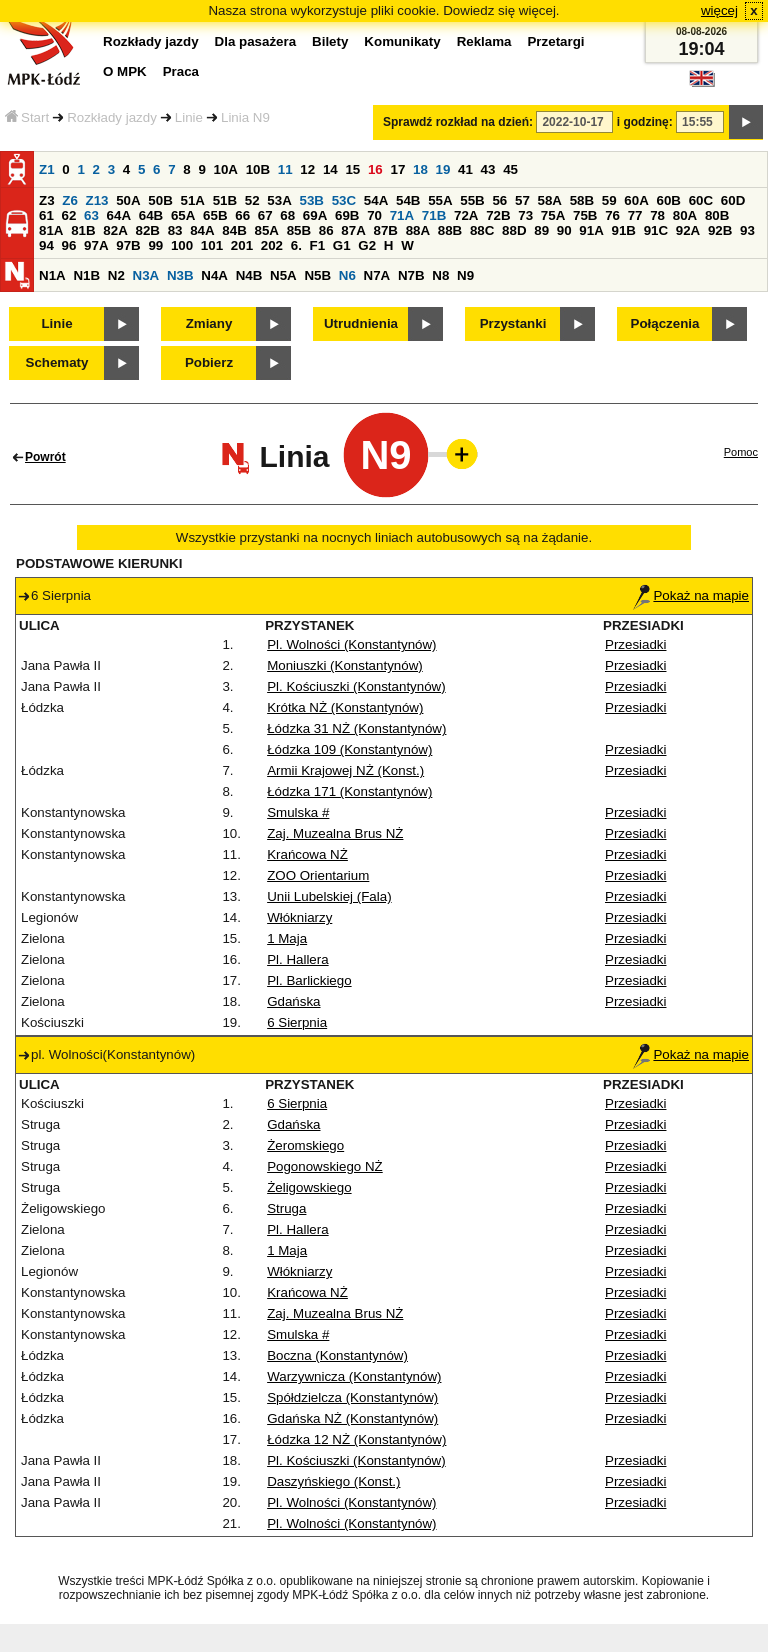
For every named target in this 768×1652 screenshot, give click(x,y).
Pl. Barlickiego (309, 980)
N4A (214, 275)
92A (688, 230)
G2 (367, 245)
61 (46, 215)
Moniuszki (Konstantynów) (345, 665)
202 (272, 245)
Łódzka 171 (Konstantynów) (349, 791)
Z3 (47, 200)
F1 (318, 245)
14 (330, 169)
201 (242, 245)
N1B (86, 275)
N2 (116, 275)
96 (69, 245)
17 (397, 169)
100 (182, 245)
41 (465, 169)
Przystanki (513, 323)
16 (375, 169)
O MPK (125, 71)
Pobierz (209, 362)
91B (623, 230)
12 (307, 169)
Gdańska (293, 1001)
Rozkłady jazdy (112, 117)
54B (408, 200)
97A (96, 245)
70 (374, 215)
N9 (465, 275)
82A (115, 230)
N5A (283, 275)
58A (550, 200)
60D (733, 200)
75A (553, 215)
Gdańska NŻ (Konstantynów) (352, 1418)
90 (564, 230)
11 (285, 169)
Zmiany (209, 323)
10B (258, 169)
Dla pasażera (256, 41)
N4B (249, 275)
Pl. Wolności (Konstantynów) (351, 644)
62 (69, 215)
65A (183, 215)
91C (656, 230)
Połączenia (665, 323)
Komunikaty (402, 41)
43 (488, 169)
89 (541, 230)
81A (51, 230)
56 (499, 200)
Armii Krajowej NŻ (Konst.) (345, 770)
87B (385, 230)
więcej (719, 10)
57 (522, 200)
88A (418, 230)
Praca (181, 71)
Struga (286, 1208)
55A (440, 200)
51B (225, 200)
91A (591, 230)
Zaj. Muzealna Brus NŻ (335, 833)
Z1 (47, 169)
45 (510, 169)
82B (147, 230)
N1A (52, 275)
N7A (377, 275)
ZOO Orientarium (318, 875)
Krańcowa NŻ (307, 854)
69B (347, 215)
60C (701, 200)
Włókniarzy (299, 917)
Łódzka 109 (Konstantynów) (349, 749)
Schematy (57, 362)
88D (514, 230)
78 (657, 215)
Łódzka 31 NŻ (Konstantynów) (356, 728)
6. (296, 245)
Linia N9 (245, 117)
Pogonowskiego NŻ (325, 1166)
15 (352, 169)
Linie (189, 117)
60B (669, 200)
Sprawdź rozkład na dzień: (458, 122)
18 (420, 169)
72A (466, 215)
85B (299, 230)
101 (212, 245)
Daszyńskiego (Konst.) (333, 1481)
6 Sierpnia (297, 1022)
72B (498, 215)
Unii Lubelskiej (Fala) (329, 896)
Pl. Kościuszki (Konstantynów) (356, 686)
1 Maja (287, 938)
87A (353, 230)
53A (279, 200)
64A (119, 215)
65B (215, 215)
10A (226, 169)
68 (287, 215)
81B (83, 230)
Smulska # (298, 812)
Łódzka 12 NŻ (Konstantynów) (356, 1439)
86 (326, 230)
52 (252, 200)
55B (472, 200)
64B (151, 215)
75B (585, 215)
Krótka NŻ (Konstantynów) (345, 707)
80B (717, 215)
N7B (411, 275)
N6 (347, 275)
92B (720, 230)
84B (234, 230)
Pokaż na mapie (691, 595)
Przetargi (555, 41)
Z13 (97, 200)
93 (747, 230)
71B (434, 215)
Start (27, 117)
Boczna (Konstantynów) (337, 1355)
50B (160, 200)
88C (482, 230)
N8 (440, 275)
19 (443, 169)
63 (91, 215)
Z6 (70, 200)
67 (265, 215)
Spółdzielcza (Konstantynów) (352, 1397)
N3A (146, 275)
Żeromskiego (305, 1145)
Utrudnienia (361, 323)
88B (450, 230)
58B (582, 200)
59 (609, 200)
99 (155, 245)
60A (636, 200)
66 (242, 215)
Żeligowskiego (309, 1187)
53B (312, 200)
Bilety (330, 41)
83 (175, 230)
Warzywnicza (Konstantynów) (354, 1376)
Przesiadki (635, 644)
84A (202, 230)
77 (635, 215)
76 (612, 215)
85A (266, 230)
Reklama (484, 41)
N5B (317, 275)
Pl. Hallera (297, 959)
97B (128, 245)
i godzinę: (645, 122)
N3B (180, 275)
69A (315, 215)
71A (402, 215)
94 (46, 245)
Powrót (45, 457)
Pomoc (741, 452)
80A (685, 215)
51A (193, 200)
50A (128, 200)
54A (376, 200)
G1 (342, 245)
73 (525, 215)
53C (344, 200)
